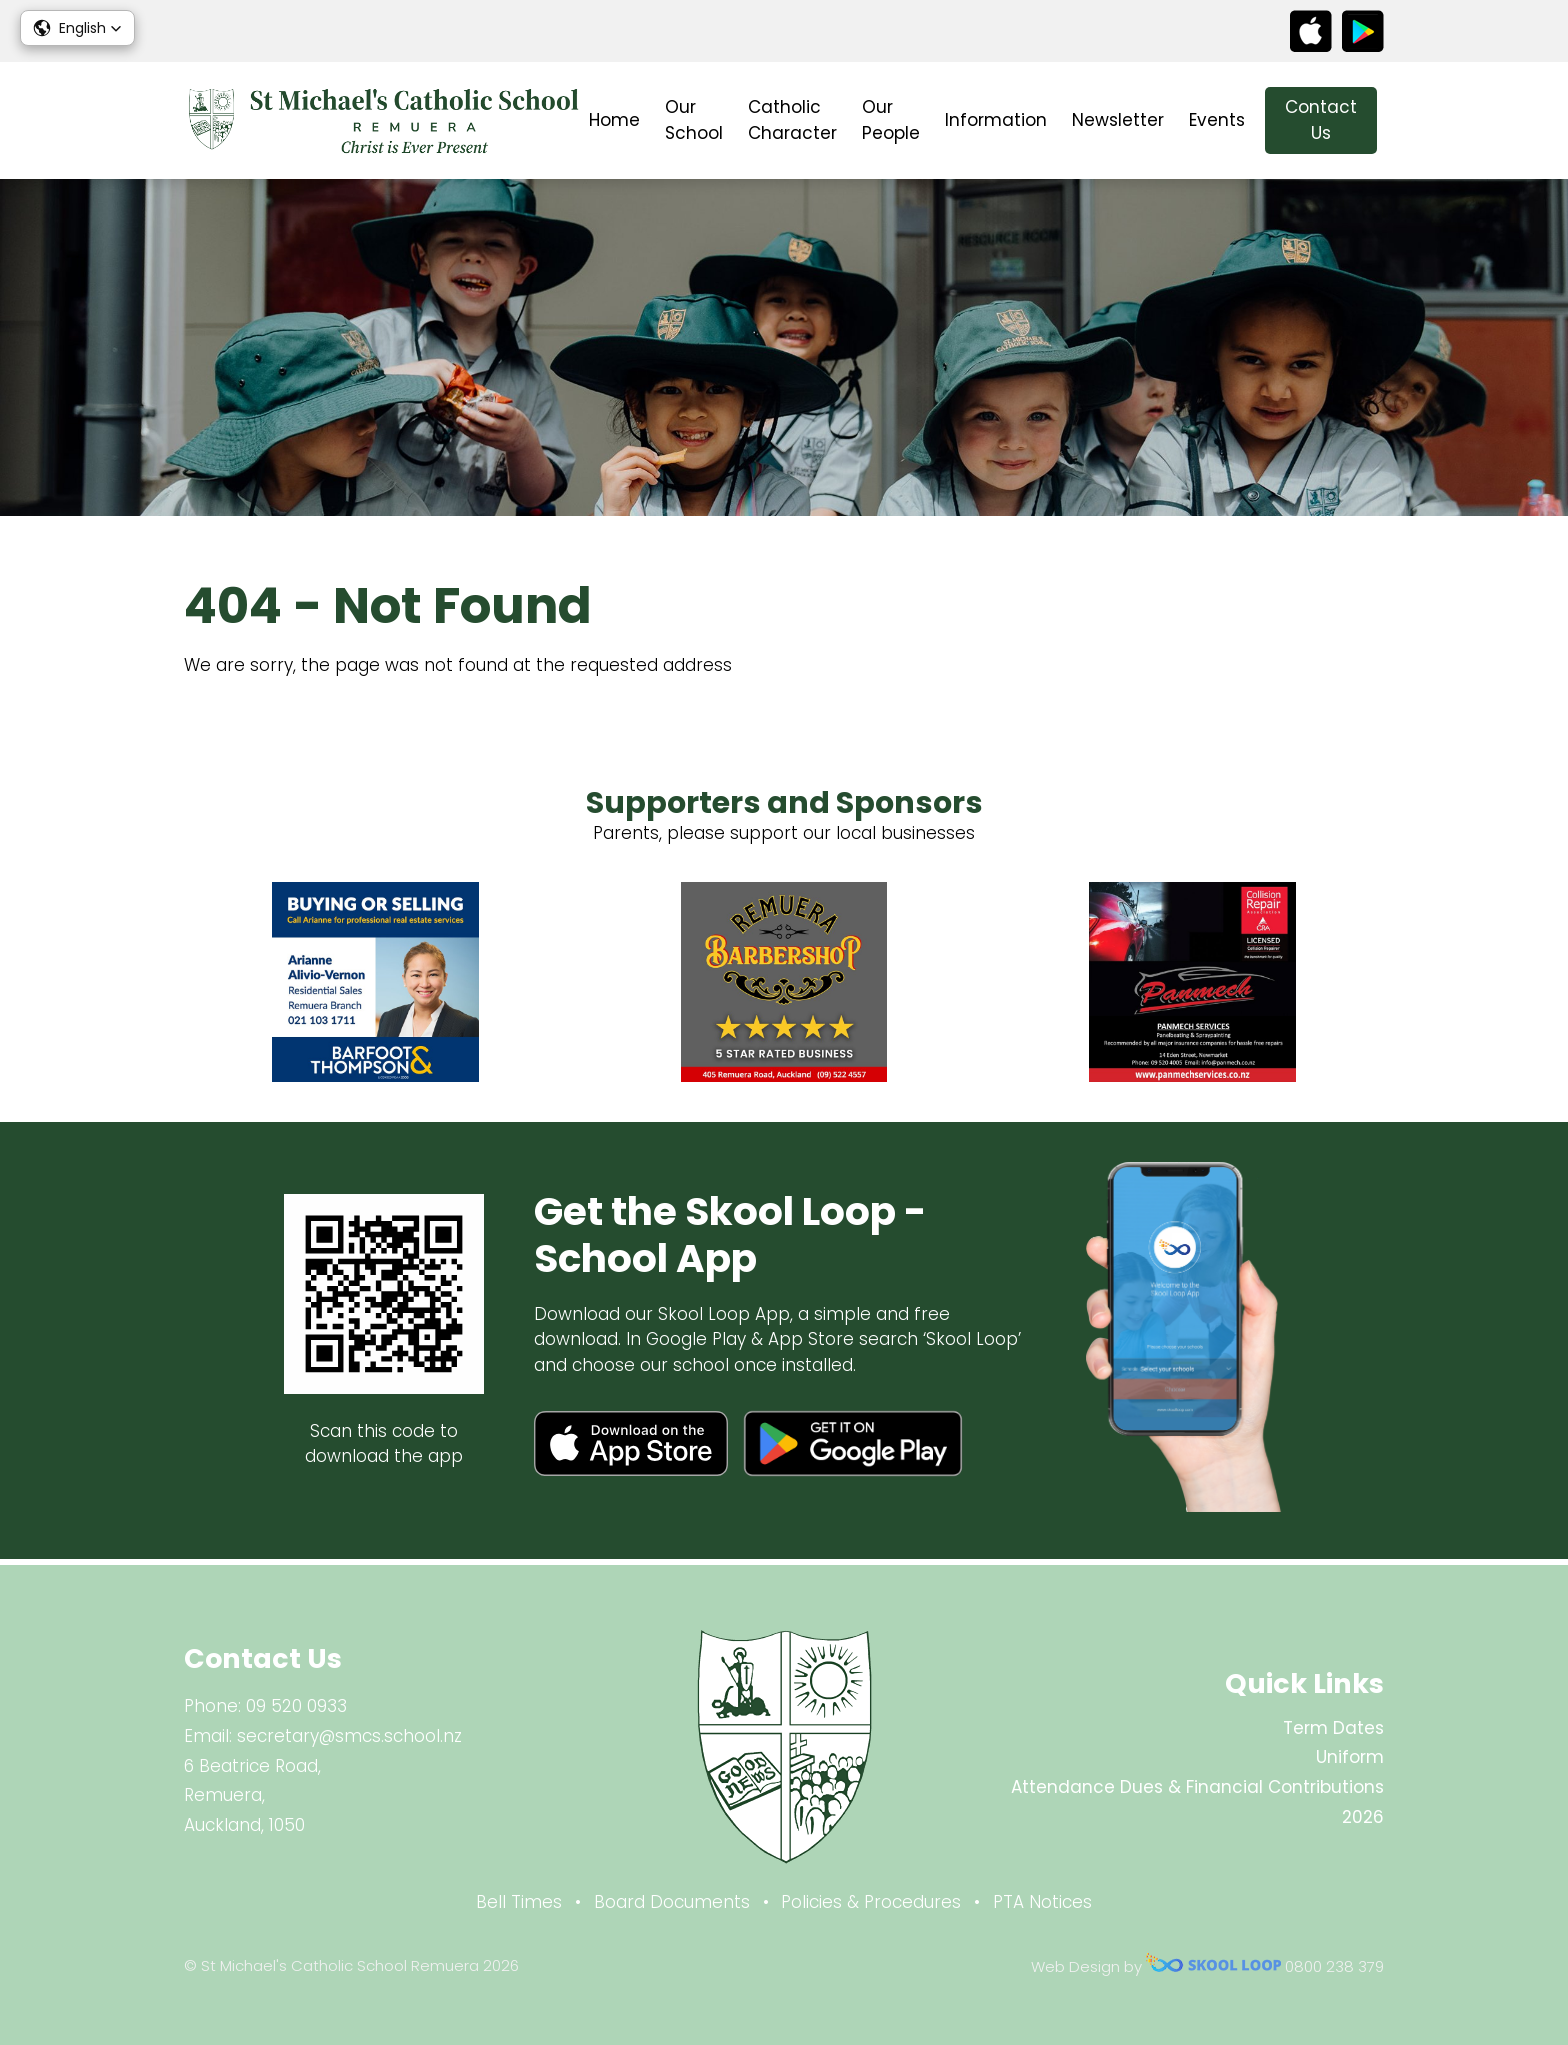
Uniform (1350, 1757)
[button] (77, 28)
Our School (694, 120)
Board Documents (672, 1902)
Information (996, 120)
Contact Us (1321, 120)
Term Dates (1333, 1728)
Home (614, 120)
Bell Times (519, 1902)
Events (1217, 120)
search (1407, 120)
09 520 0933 (296, 1706)
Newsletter (1118, 120)
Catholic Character (792, 120)
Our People (891, 120)
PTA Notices (1042, 1902)
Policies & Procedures (871, 1902)
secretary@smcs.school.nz (349, 1736)
